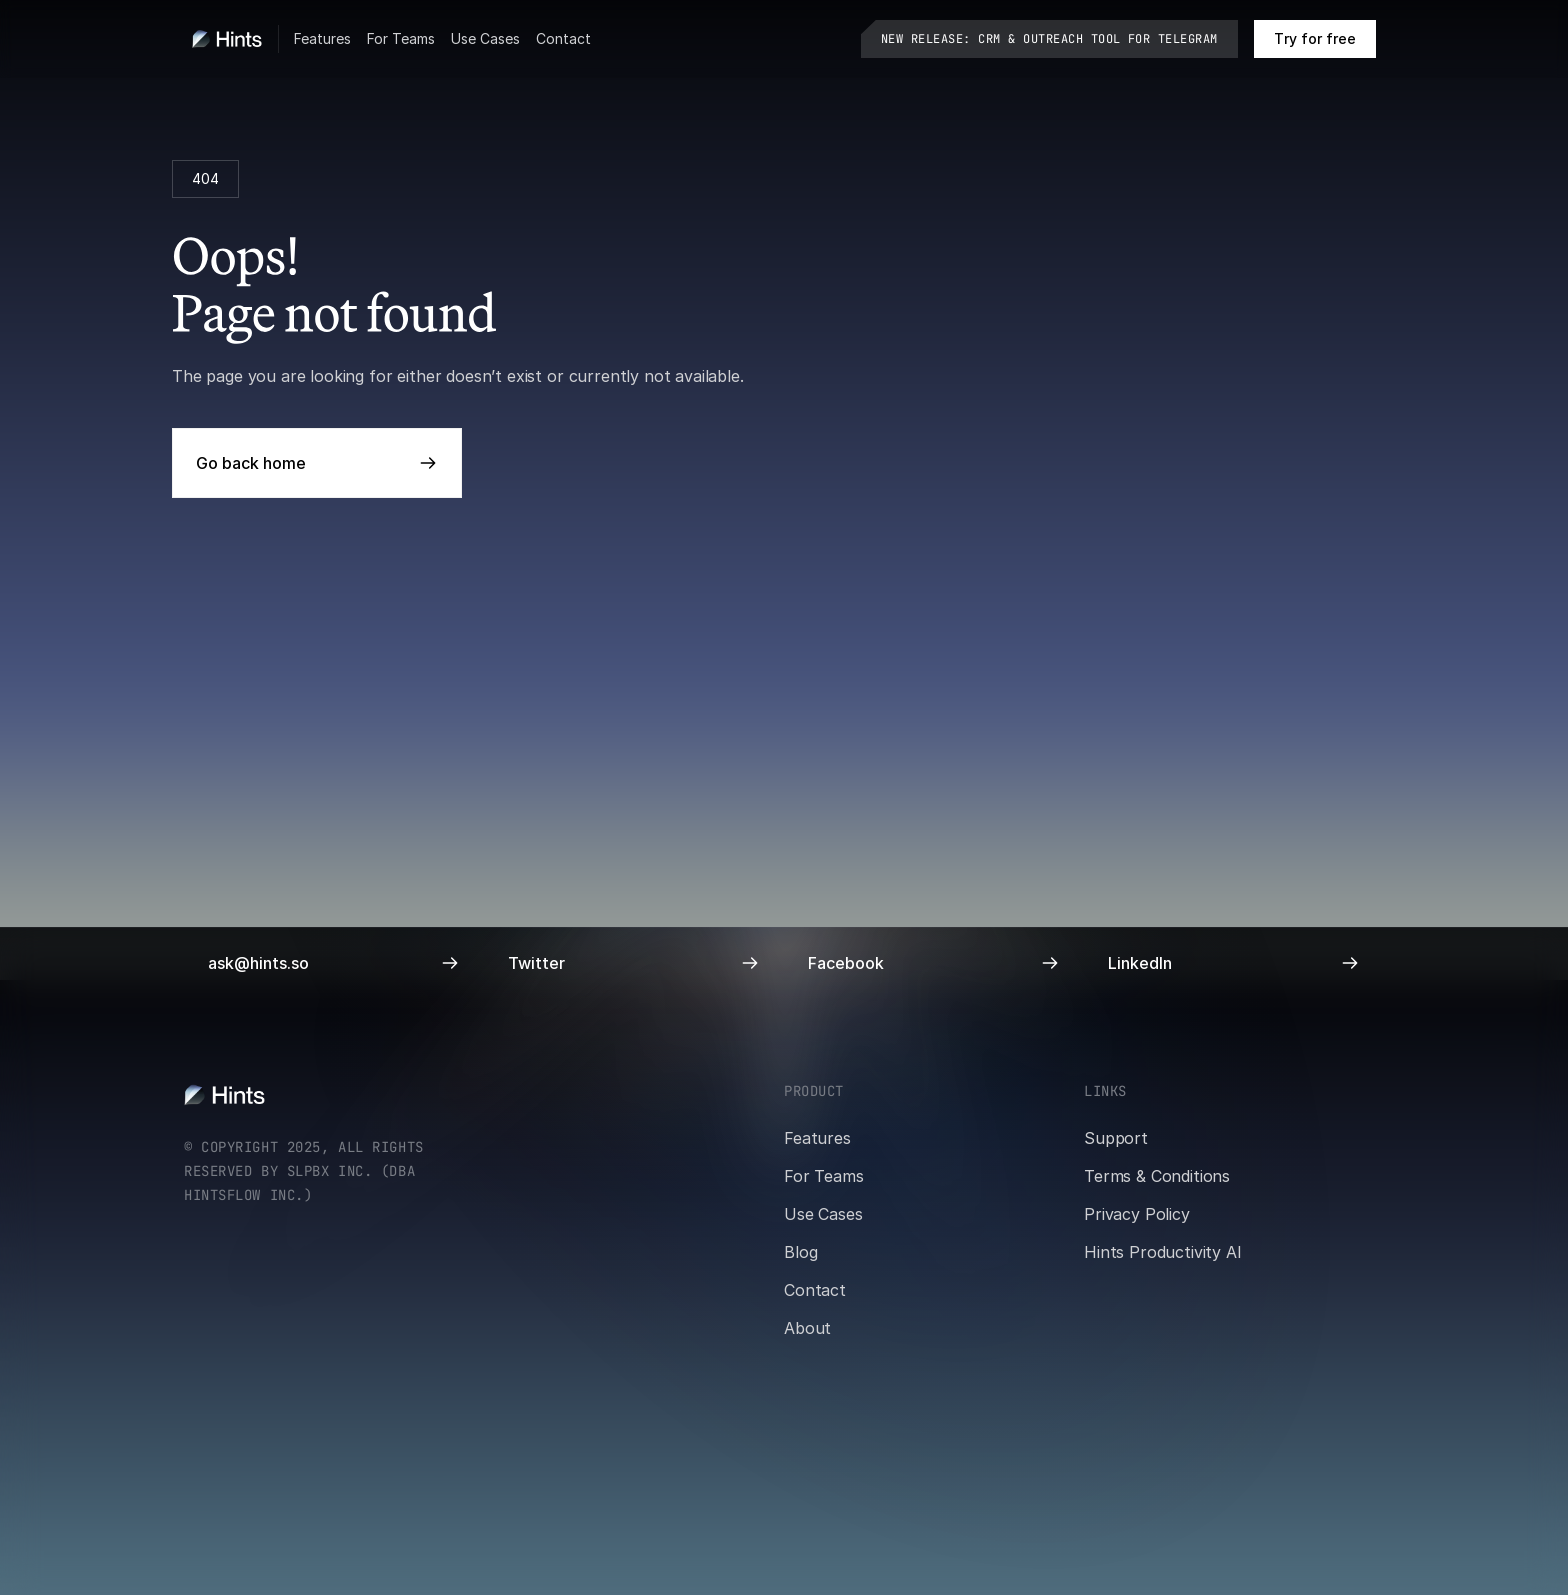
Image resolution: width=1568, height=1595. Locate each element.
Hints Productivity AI (1163, 1252)
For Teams (401, 38)
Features (322, 38)
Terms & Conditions (1157, 1176)
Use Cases (485, 38)
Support (1116, 1138)
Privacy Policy (1137, 1214)
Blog (800, 1252)
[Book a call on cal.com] (1315, 39)
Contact (563, 38)
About (807, 1328)
